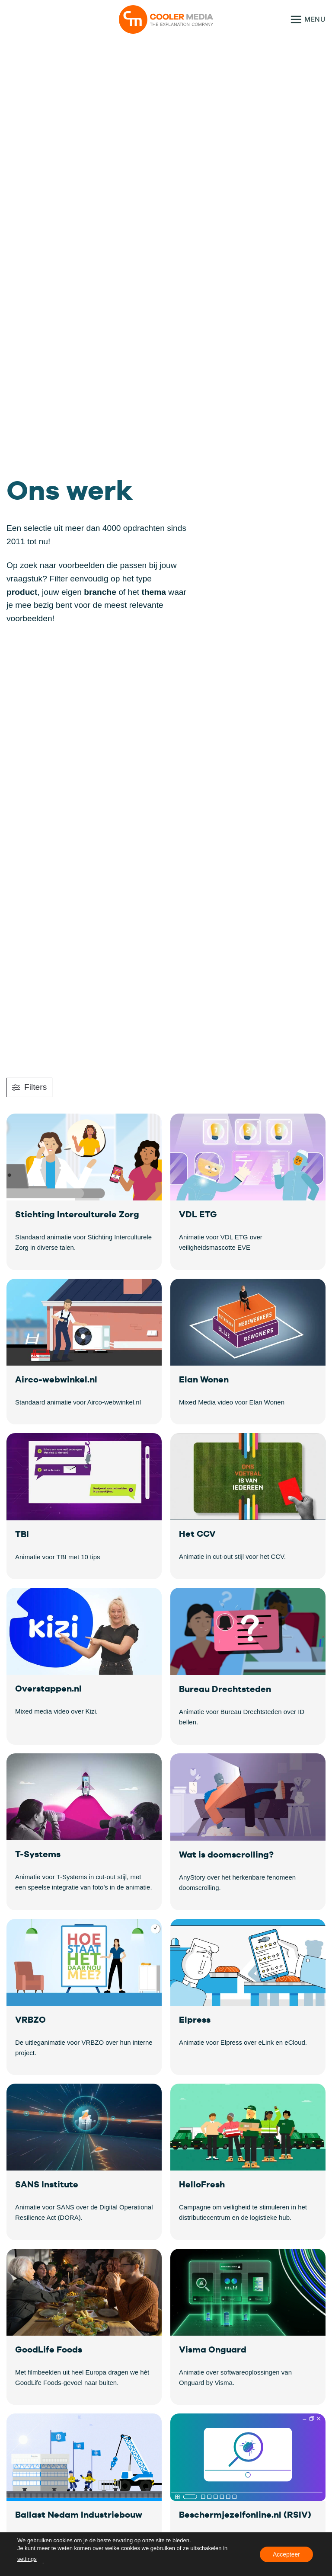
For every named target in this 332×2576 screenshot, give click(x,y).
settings (27, 2559)
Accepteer (286, 2553)
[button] (308, 19)
